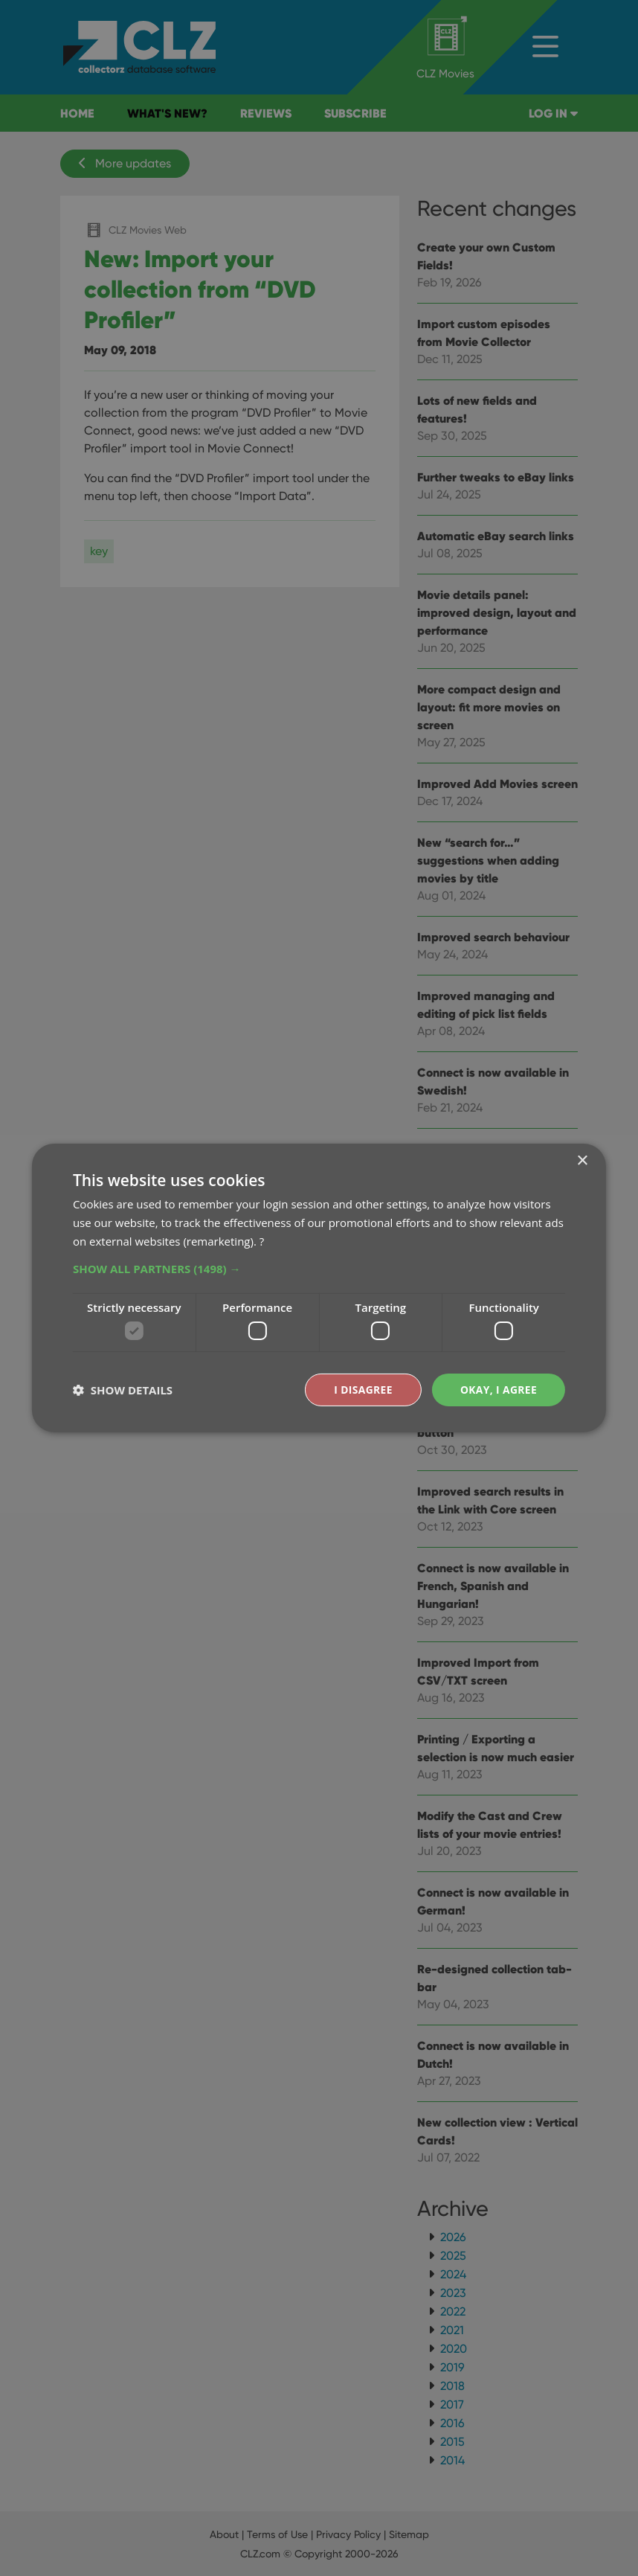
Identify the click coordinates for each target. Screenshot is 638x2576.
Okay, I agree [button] (498, 1389)
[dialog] (319, 1288)
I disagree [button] (362, 1389)
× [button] (581, 1161)
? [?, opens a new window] (262, 1240)
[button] (319, 1268)
